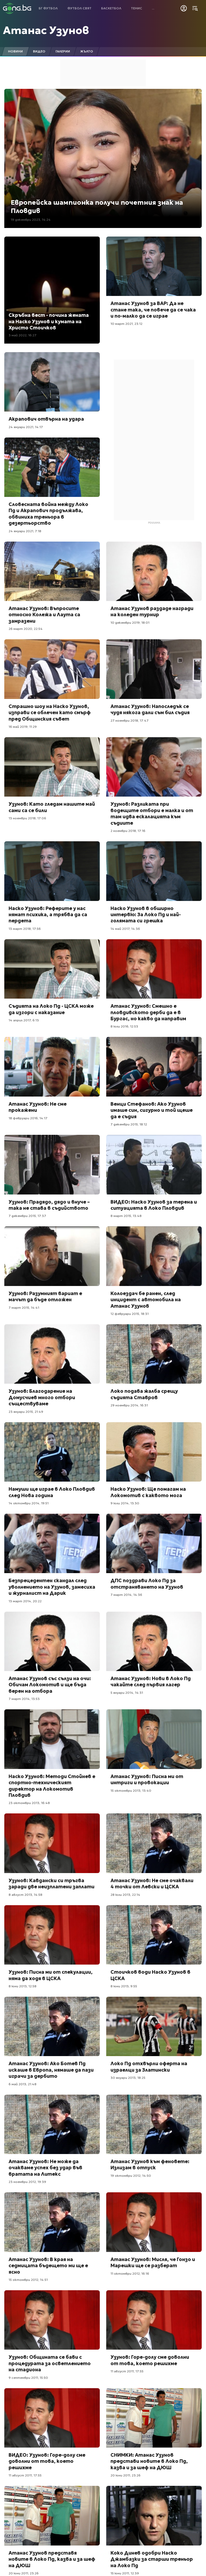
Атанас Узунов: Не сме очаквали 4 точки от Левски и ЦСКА (152, 1883)
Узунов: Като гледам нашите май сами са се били (52, 807)
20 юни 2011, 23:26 (126, 2475)
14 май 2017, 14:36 (125, 929)
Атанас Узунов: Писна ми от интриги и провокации (147, 1779)
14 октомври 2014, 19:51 (29, 1503)
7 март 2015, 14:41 (24, 1308)
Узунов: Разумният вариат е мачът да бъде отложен (45, 1296)
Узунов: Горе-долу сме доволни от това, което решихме (150, 2360)
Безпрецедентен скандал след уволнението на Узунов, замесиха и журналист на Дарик (52, 1586)
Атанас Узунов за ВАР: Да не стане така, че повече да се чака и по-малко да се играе (153, 309)
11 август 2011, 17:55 (127, 2371)
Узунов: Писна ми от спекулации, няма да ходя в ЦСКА (51, 1975)
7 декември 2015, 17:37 (27, 1216)
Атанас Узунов (46, 30)
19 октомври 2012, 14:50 (131, 2176)
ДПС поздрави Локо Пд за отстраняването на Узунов (147, 1583)
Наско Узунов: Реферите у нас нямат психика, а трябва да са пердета (48, 914)
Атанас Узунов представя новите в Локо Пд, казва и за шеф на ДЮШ (52, 2559)
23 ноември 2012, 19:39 (27, 2182)
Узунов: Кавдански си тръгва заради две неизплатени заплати (51, 1883)
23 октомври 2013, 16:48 (29, 1803)
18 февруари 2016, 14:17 (28, 1118)
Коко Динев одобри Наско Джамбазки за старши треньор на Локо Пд (152, 2559)
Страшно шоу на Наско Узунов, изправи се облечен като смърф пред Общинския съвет (50, 712)
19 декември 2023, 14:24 (31, 220)
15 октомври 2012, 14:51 (28, 2280)
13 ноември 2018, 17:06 (27, 818)
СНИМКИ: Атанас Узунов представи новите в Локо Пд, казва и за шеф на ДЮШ (149, 2461)
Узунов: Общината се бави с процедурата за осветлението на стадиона (50, 2363)
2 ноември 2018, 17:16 (128, 831)
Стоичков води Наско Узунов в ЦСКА (150, 1975)
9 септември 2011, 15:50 (28, 2378)
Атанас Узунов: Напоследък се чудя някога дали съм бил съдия (150, 709)
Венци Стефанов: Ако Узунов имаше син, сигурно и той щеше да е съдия (152, 1110)
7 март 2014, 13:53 (24, 1699)
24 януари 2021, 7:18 (25, 531)
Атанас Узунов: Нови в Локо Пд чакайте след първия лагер (151, 1681)
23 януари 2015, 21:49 (26, 1412)
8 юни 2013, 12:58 (22, 1986)
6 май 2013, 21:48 (22, 2084)
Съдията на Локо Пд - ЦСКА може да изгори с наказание (51, 1009)
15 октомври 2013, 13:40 (131, 1791)
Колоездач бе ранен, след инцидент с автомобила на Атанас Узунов (146, 1299)
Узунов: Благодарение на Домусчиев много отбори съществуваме (42, 1397)
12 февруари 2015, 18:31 (130, 1314)
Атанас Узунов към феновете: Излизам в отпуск (150, 2164)
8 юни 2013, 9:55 (124, 1986)
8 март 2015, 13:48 (126, 1216)
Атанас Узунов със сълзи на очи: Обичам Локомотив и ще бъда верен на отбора (50, 1684)
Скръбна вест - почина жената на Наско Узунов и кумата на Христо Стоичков (49, 321)
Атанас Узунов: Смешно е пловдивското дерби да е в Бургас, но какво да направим (148, 1012)
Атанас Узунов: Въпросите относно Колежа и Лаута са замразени (44, 614)
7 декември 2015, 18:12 (129, 1124)
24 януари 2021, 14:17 (26, 427)
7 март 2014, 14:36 (126, 1595)
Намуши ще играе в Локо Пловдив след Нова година (52, 1492)
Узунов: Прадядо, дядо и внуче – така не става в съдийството (49, 1205)
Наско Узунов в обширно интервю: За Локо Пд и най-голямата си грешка (146, 914)
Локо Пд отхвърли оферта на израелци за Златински (149, 2066)
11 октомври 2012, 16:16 (130, 2273)
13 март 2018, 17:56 (25, 929)
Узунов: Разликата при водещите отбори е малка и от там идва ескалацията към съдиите (152, 813)
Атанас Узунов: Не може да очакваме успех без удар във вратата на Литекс (45, 2167)
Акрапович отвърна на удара (46, 419)
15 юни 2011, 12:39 (125, 2573)
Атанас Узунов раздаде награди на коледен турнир (152, 611)
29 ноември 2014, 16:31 (129, 1405)
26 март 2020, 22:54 (26, 629)
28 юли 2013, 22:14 (125, 1895)
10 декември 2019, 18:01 (130, 623)
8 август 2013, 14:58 (25, 1895)
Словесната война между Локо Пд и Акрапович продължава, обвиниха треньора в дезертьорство (48, 513)
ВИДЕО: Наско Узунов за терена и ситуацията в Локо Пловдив (154, 1205)
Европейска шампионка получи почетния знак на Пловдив (97, 207)
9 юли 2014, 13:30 (125, 1503)
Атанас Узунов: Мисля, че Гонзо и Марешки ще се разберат (153, 2262)
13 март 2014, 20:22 (25, 1601)
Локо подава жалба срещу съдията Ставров (144, 1394)
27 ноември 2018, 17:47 (130, 720)
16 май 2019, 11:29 (23, 727)
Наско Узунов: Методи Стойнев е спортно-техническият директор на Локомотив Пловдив (52, 1785)
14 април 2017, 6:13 (24, 1020)
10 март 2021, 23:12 (126, 324)
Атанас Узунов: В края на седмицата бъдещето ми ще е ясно (48, 2265)
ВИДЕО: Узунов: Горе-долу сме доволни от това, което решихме (47, 2461)
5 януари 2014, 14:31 (127, 1693)
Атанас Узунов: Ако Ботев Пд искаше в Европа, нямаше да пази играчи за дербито (51, 2069)
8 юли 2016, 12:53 (124, 1026)
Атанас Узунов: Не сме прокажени (38, 1107)
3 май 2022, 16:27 (22, 335)
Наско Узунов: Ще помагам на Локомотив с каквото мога (148, 1492)
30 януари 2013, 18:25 (128, 2078)
